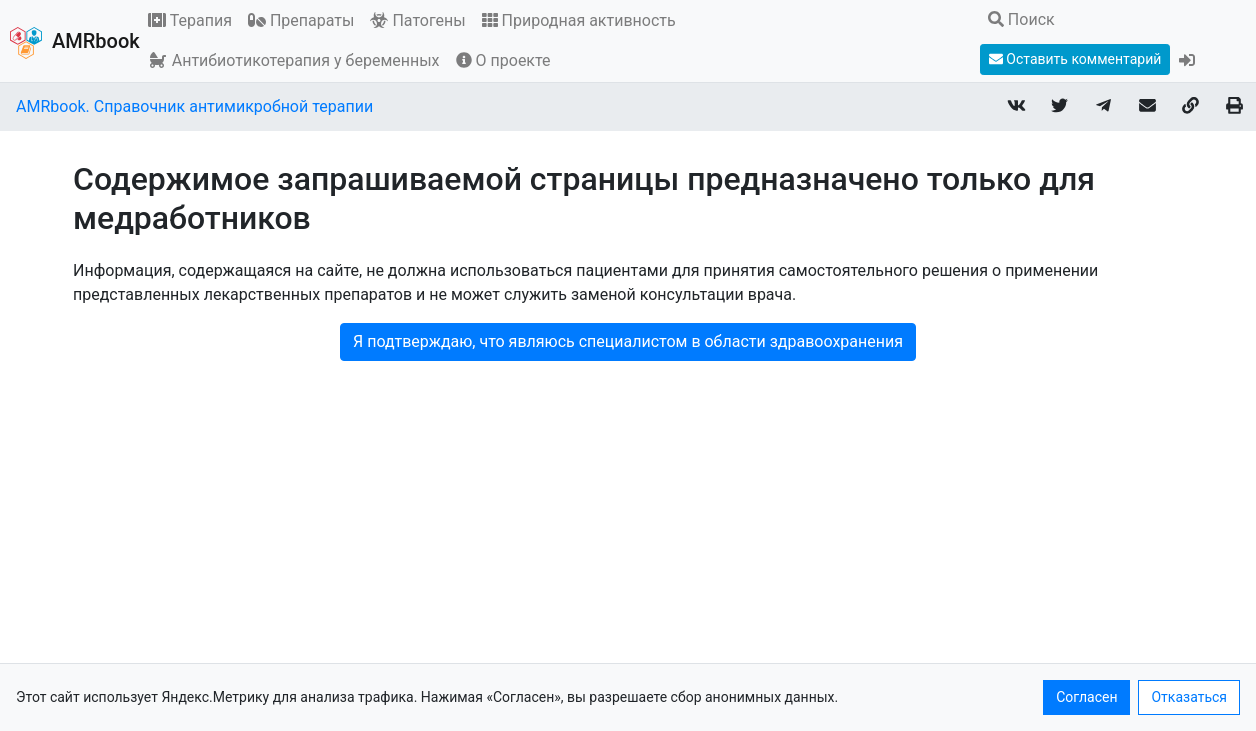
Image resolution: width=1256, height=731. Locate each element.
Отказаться (1189, 697)
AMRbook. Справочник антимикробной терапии (194, 106)
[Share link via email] (1147, 107)
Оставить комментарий (1075, 59)
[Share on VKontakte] (1016, 107)
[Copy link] (1191, 107)
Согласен (1086, 697)
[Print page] (1234, 107)
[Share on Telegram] (1104, 107)
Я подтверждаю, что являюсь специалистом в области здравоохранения (628, 341)
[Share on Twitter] (1060, 107)
